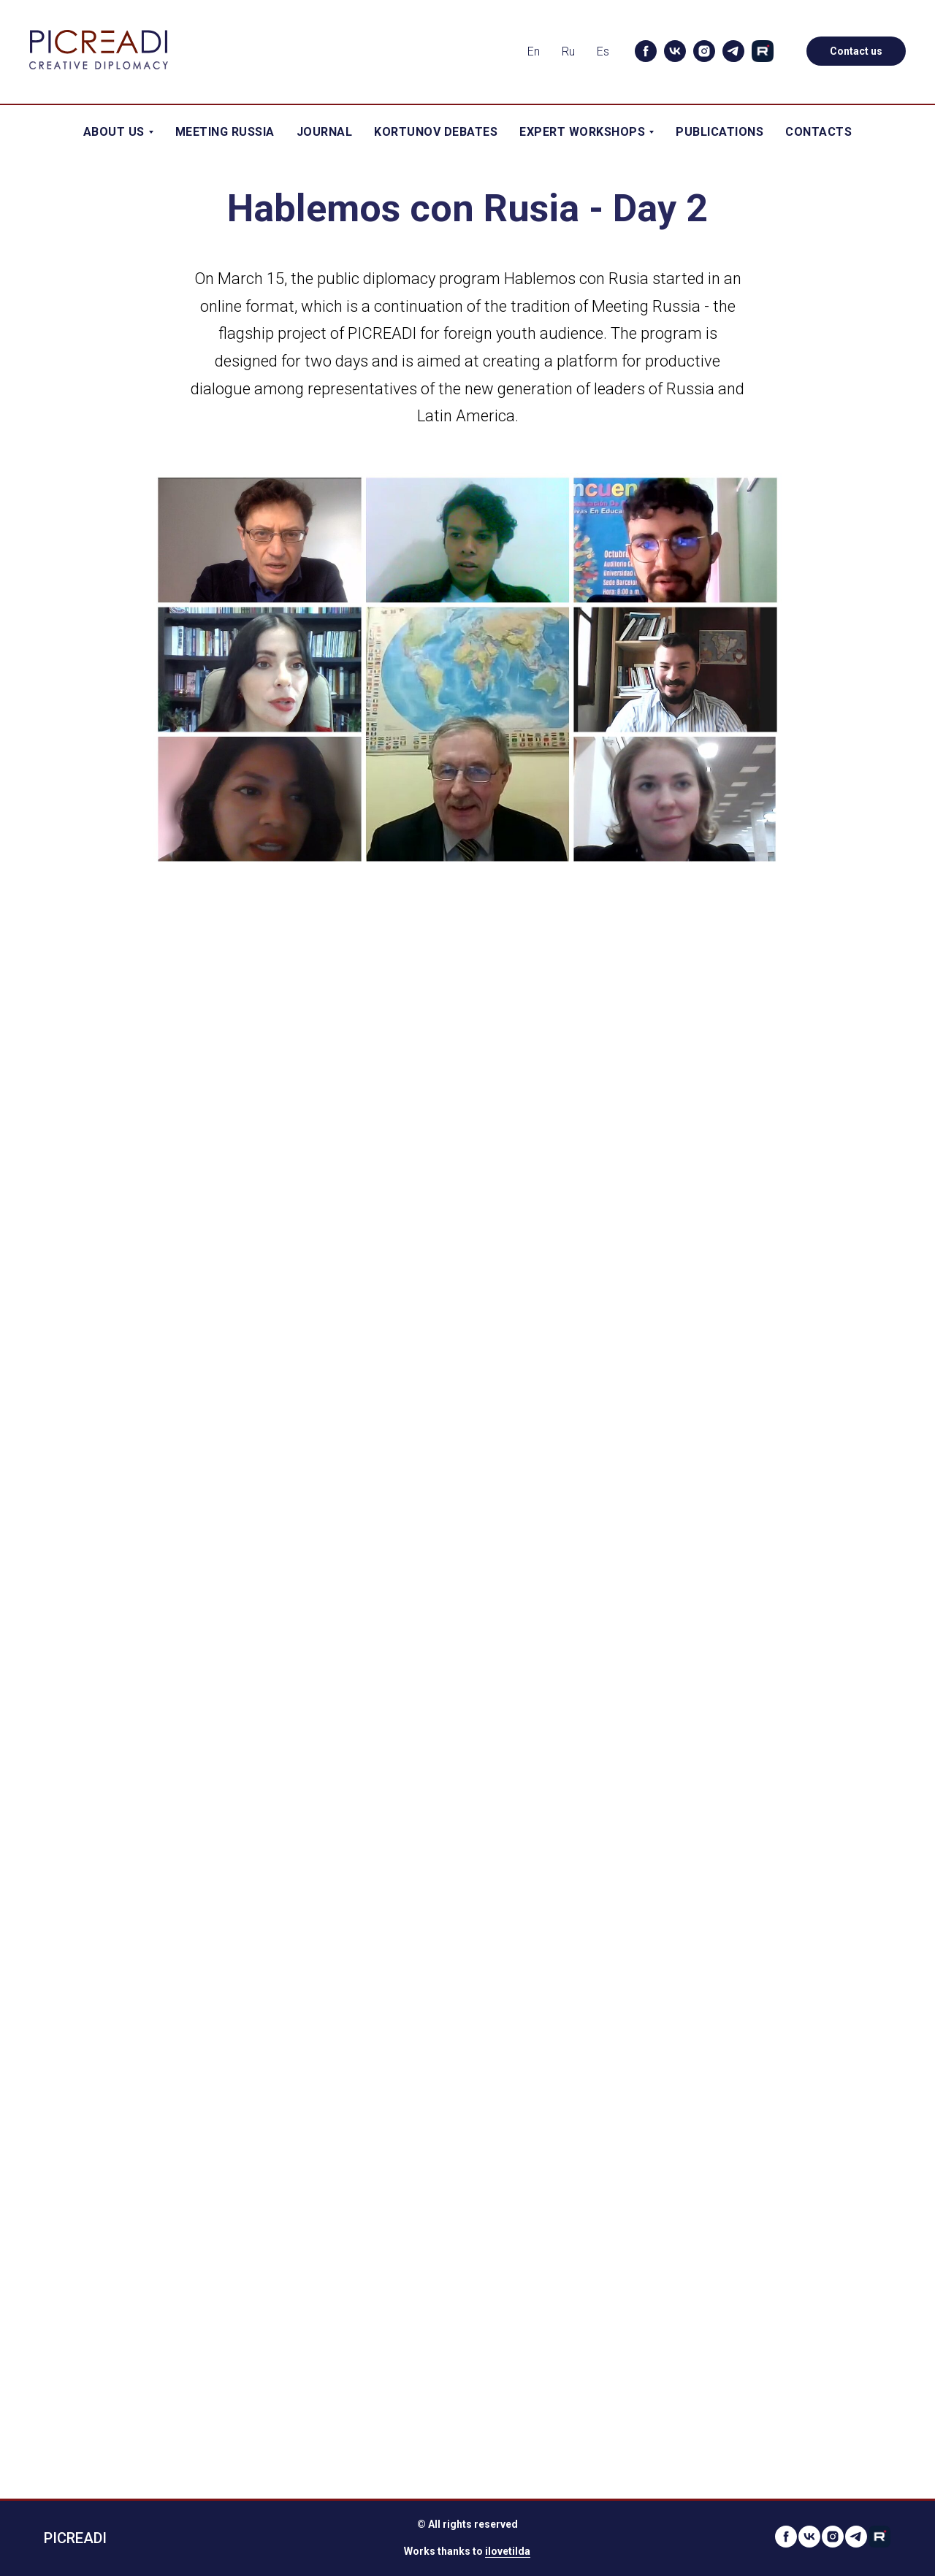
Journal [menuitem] (325, 132)
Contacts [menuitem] (818, 132)
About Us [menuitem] (118, 132)
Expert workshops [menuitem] (586, 132)
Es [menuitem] (603, 51)
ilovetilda (507, 2551)
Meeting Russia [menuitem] (225, 132)
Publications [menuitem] (719, 132)
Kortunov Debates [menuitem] (435, 132)
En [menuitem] (533, 51)
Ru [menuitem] (568, 51)
